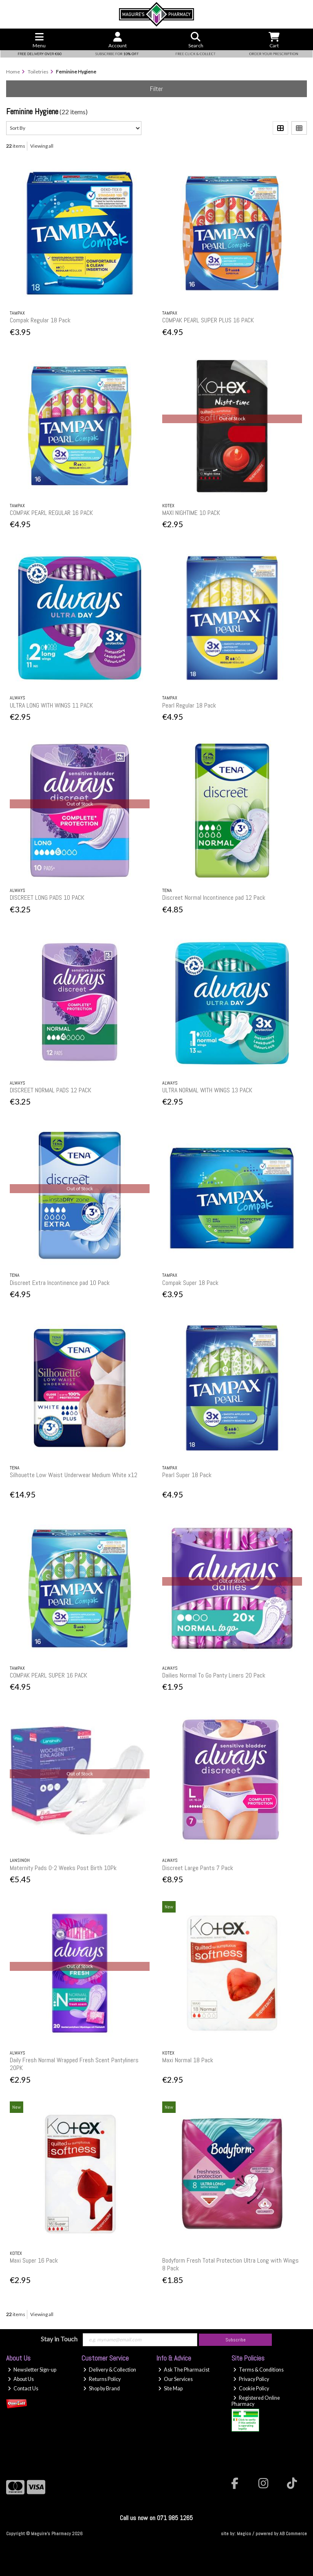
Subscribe (235, 2339)
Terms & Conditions (258, 2370)
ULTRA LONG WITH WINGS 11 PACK (51, 705)
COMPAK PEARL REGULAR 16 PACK (51, 512)
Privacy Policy (251, 2379)
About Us (21, 2379)
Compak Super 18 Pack (190, 1282)
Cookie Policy (251, 2388)
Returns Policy (102, 2379)
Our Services (175, 2379)
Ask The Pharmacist (183, 2370)
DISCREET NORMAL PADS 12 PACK (50, 1090)
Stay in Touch (59, 2339)
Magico (244, 2533)
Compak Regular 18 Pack (40, 320)
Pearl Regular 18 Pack (189, 705)
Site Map (170, 2388)
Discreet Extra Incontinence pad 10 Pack (60, 1282)
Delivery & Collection (109, 2370)
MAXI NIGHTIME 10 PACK (191, 512)
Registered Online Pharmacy (255, 2401)
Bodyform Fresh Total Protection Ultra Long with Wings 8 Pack (230, 2264)
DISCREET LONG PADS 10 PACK (47, 897)
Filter (156, 88)
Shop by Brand (101, 2388)
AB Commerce (293, 2533)
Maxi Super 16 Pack (34, 2260)
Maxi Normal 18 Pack (187, 2060)
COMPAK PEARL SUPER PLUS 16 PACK (208, 320)
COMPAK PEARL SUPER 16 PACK (48, 1675)
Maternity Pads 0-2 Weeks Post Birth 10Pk (63, 1868)
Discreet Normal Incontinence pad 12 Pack (213, 897)
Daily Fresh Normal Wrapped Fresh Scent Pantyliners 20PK (74, 2064)
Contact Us (23, 2388)
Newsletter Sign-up (32, 2370)
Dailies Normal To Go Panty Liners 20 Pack (213, 1675)
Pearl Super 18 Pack (187, 1475)
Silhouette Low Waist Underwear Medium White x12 (73, 1475)
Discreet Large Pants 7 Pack (197, 1868)
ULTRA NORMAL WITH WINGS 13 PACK (207, 1090)
